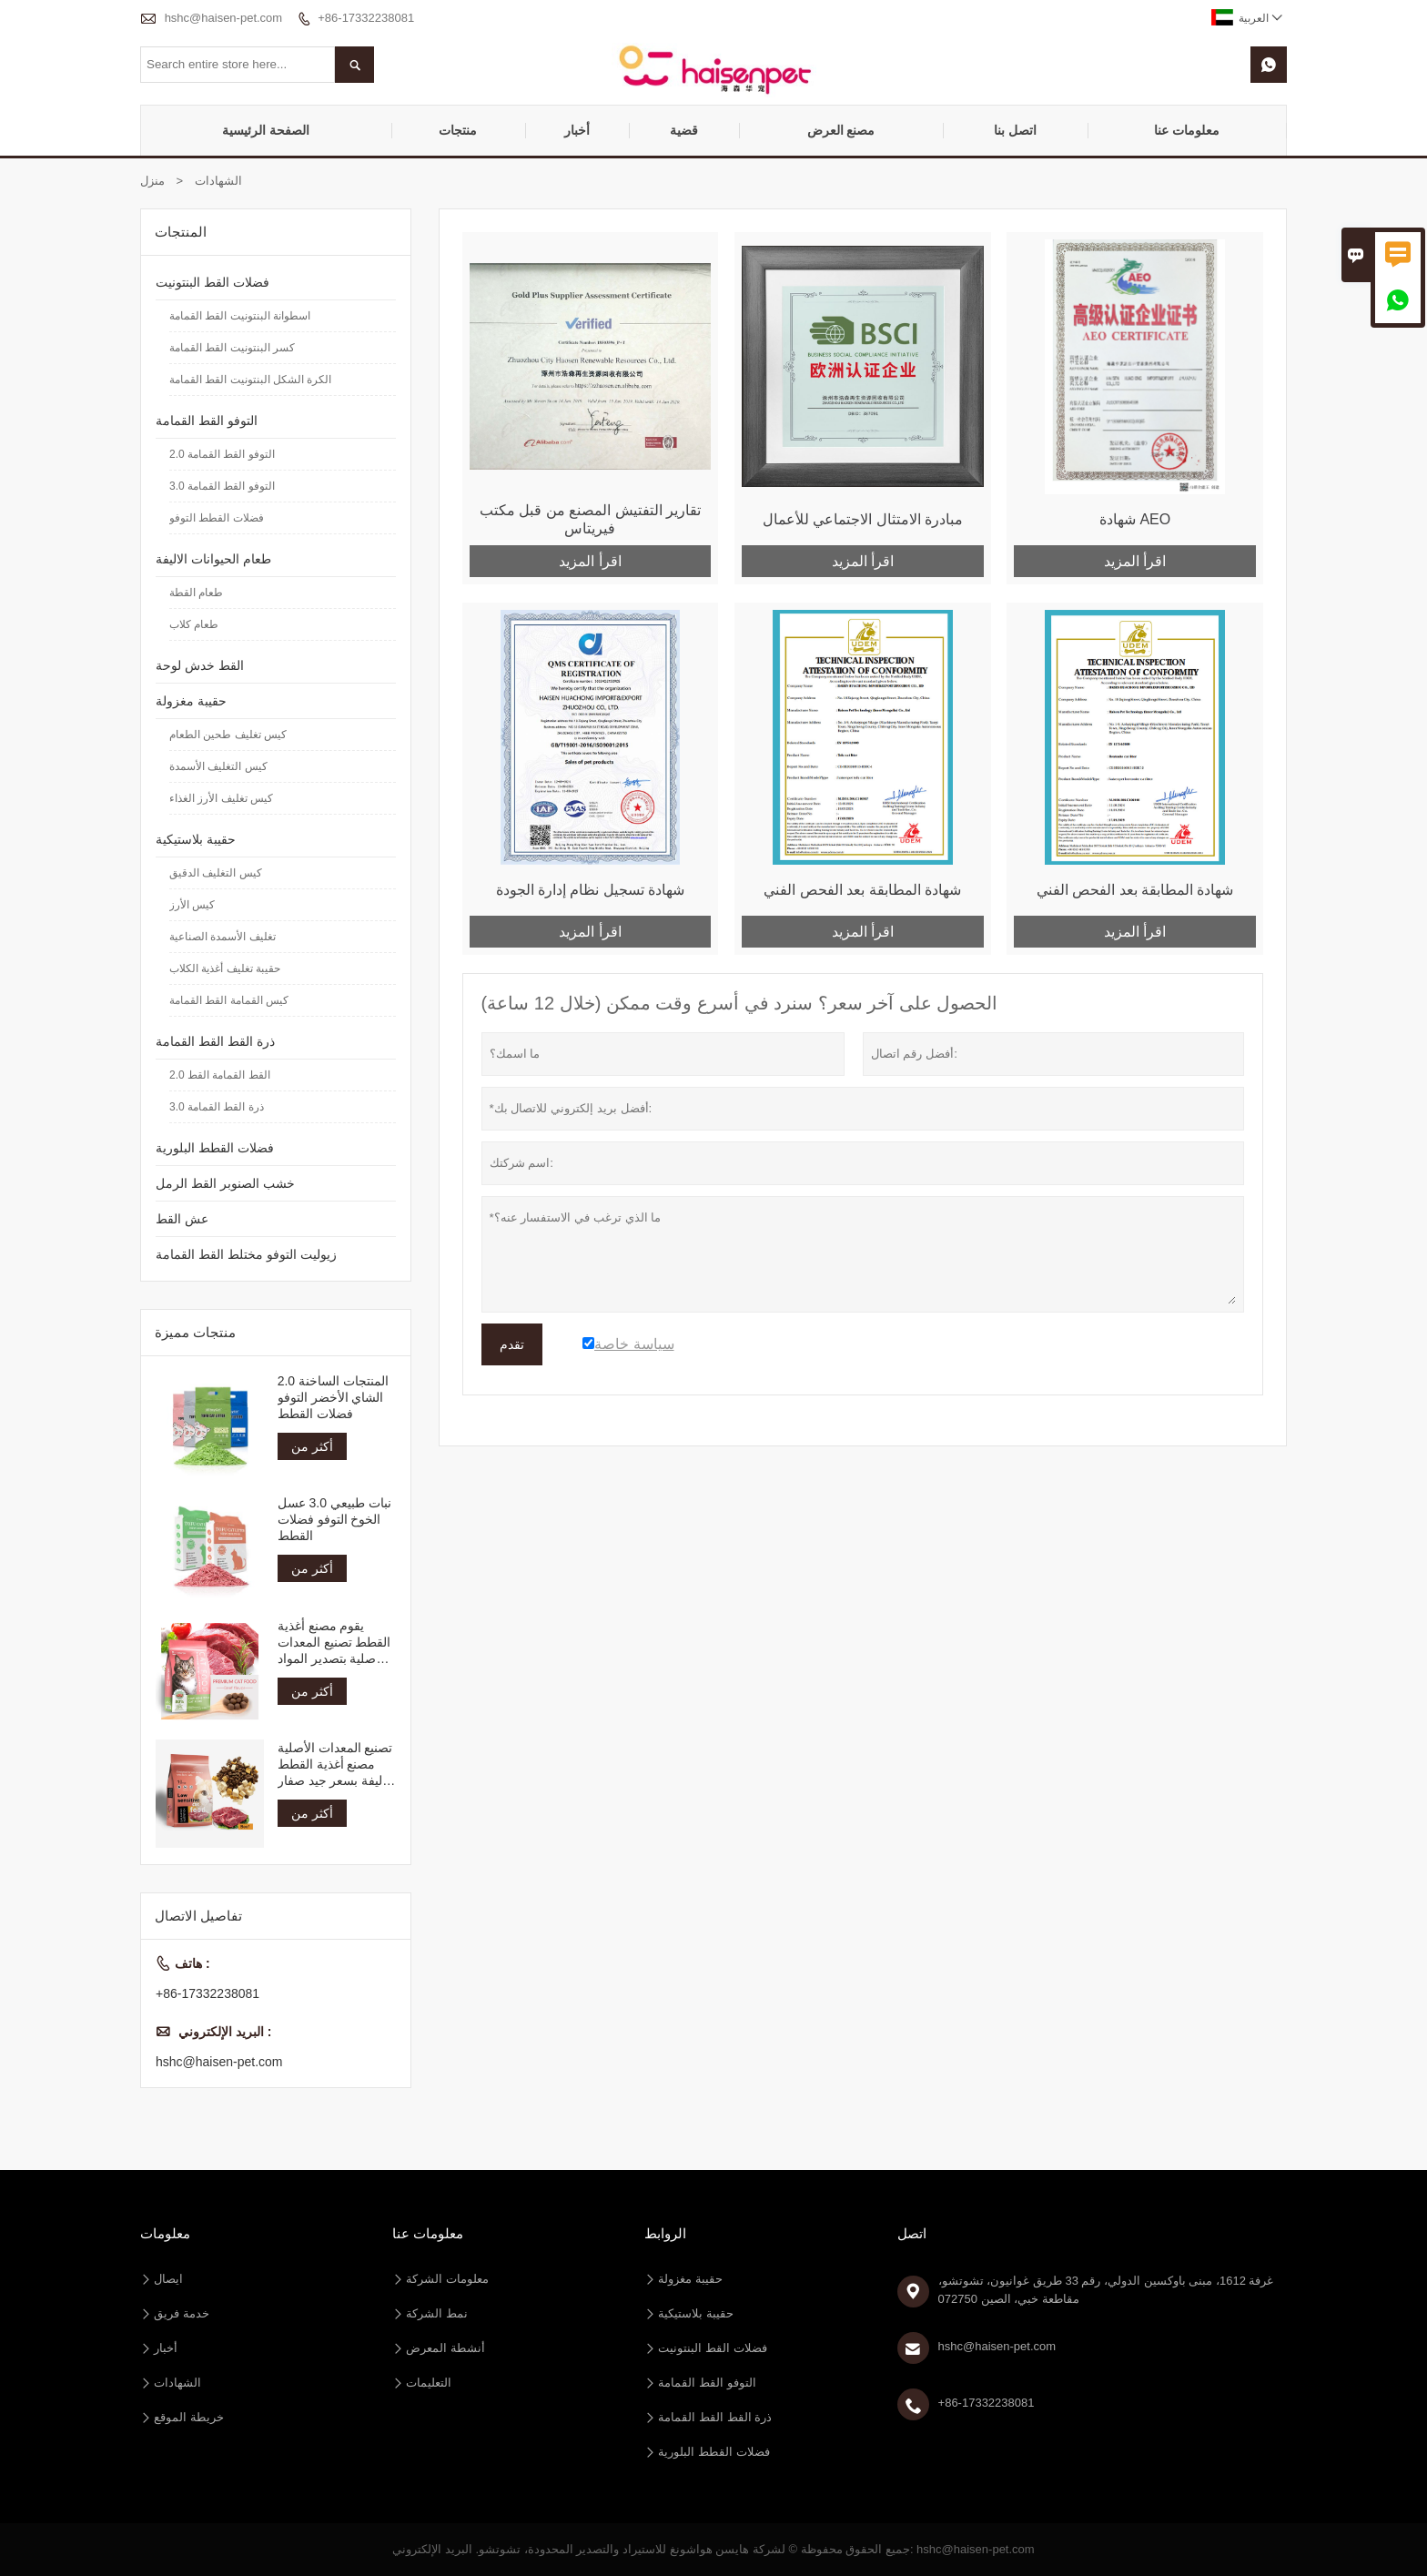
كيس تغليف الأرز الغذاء (221, 798)
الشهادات (177, 2382)
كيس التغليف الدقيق (215, 873)
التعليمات (428, 2382)
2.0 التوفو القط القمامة (222, 454)
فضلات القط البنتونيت (212, 282)
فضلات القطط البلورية (215, 1148)
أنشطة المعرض (445, 2348)
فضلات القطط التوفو (216, 518)
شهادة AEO (1134, 519)
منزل (152, 181)
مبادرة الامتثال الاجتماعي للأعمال (863, 519)
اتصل (911, 2233)
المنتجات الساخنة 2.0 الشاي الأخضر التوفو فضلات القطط (333, 1397)
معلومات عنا (1187, 130)
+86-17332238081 (366, 18)
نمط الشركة (437, 2313)
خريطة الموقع (189, 2417)
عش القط (182, 1219)
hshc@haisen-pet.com (224, 18)
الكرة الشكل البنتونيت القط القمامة (250, 379)
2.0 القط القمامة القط (219, 1075)
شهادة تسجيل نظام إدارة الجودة (590, 890)
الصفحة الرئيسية (265, 130)
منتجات (458, 130)
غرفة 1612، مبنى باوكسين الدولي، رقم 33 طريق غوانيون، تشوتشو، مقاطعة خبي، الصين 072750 (1106, 2290)
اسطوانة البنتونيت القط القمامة (239, 315)
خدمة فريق (181, 2313)
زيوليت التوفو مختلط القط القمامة (246, 1254)
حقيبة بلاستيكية (196, 839)
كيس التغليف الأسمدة (218, 766)
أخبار (577, 130)
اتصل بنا (1015, 130)
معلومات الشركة (447, 2279)
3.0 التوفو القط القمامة (222, 486)
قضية (684, 130)
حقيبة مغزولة (191, 701)
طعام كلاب (193, 624)
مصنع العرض (841, 130)
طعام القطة (196, 592)
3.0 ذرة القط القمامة (216, 1106)
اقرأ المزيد (590, 561)
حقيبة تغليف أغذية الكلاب (224, 968)
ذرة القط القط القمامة (215, 1041)
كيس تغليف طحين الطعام (228, 734)
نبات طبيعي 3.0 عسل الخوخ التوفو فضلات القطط (334, 1519)
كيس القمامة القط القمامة (228, 1000)
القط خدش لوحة (200, 665)
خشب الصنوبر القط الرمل (225, 1183)
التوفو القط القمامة (207, 420)
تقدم (512, 1344)
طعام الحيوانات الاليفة (213, 559)
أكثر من (312, 1446)
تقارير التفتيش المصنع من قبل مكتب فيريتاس (590, 519)
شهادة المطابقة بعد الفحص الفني (862, 890)
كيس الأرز (192, 904)
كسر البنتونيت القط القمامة (232, 347)
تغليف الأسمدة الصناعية (222, 936)
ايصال (168, 2279)
